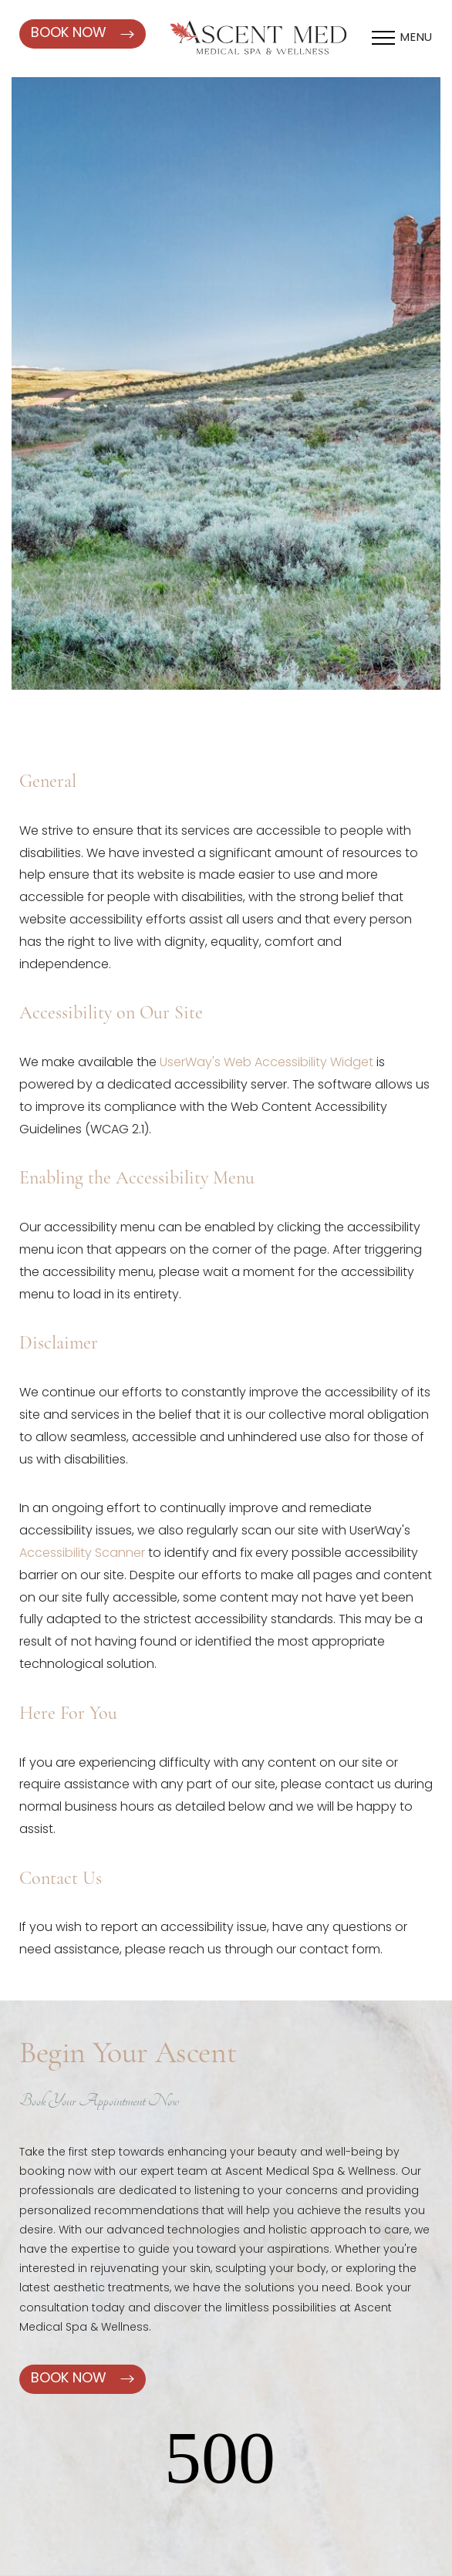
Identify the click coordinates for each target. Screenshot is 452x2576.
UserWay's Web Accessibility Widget (266, 1063)
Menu (416, 38)
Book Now (82, 33)
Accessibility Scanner (82, 1554)
